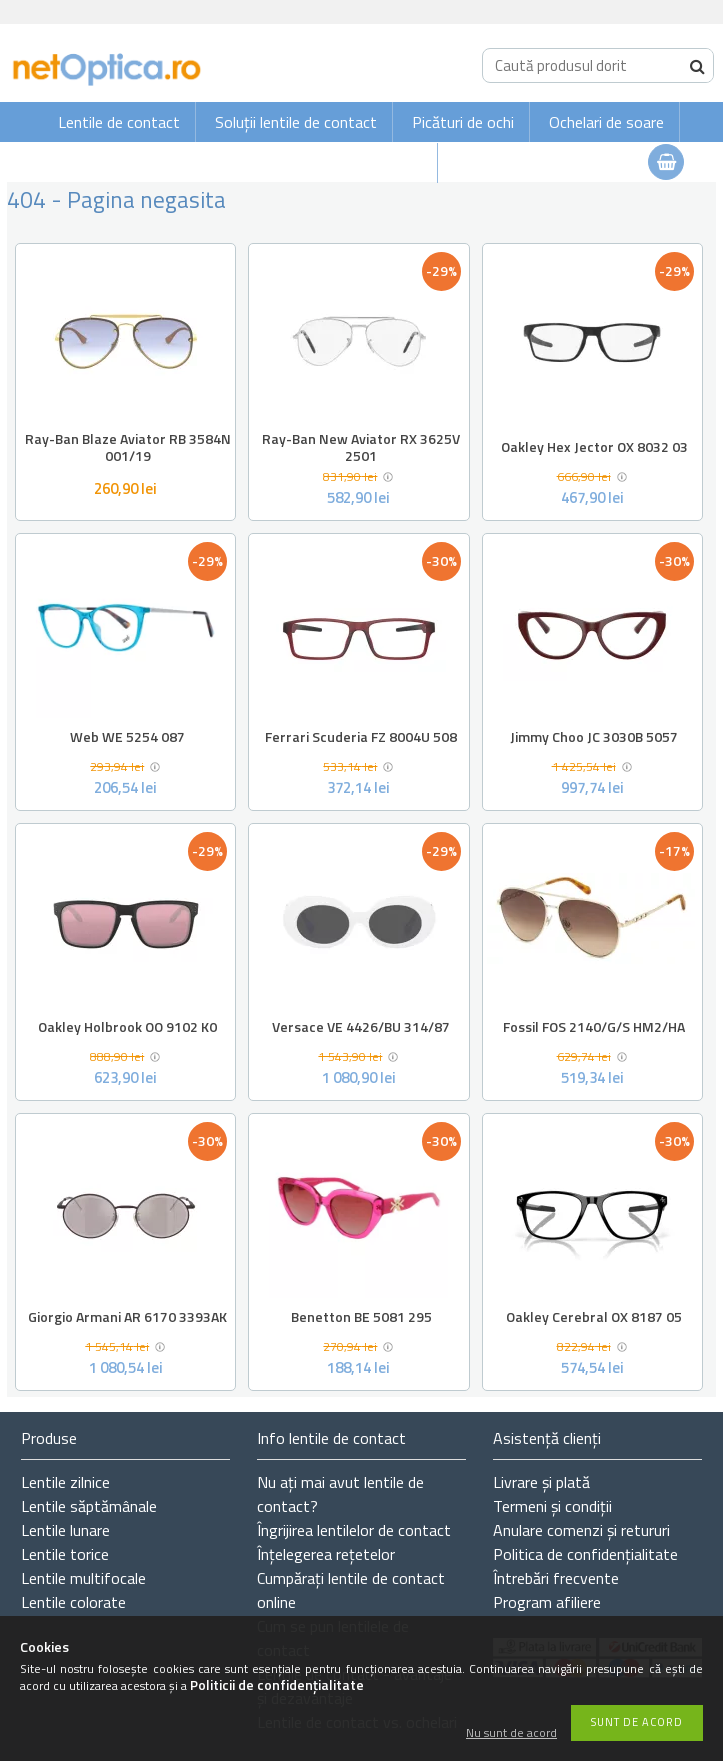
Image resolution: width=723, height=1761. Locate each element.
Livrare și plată (541, 1482)
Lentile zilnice (65, 1482)
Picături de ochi (463, 122)
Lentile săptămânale (89, 1506)
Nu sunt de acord (511, 1733)
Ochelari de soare (606, 122)
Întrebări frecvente (556, 1578)
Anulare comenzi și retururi (581, 1530)
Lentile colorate (73, 1602)
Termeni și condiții (552, 1506)
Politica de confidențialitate (585, 1554)
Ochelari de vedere (361, 163)
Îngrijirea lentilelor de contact (354, 1530)
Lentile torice (65, 1554)
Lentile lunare (65, 1530)
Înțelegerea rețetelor (326, 1554)
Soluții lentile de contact (296, 122)
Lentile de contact (119, 122)
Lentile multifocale (83, 1578)
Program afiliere (547, 1602)
